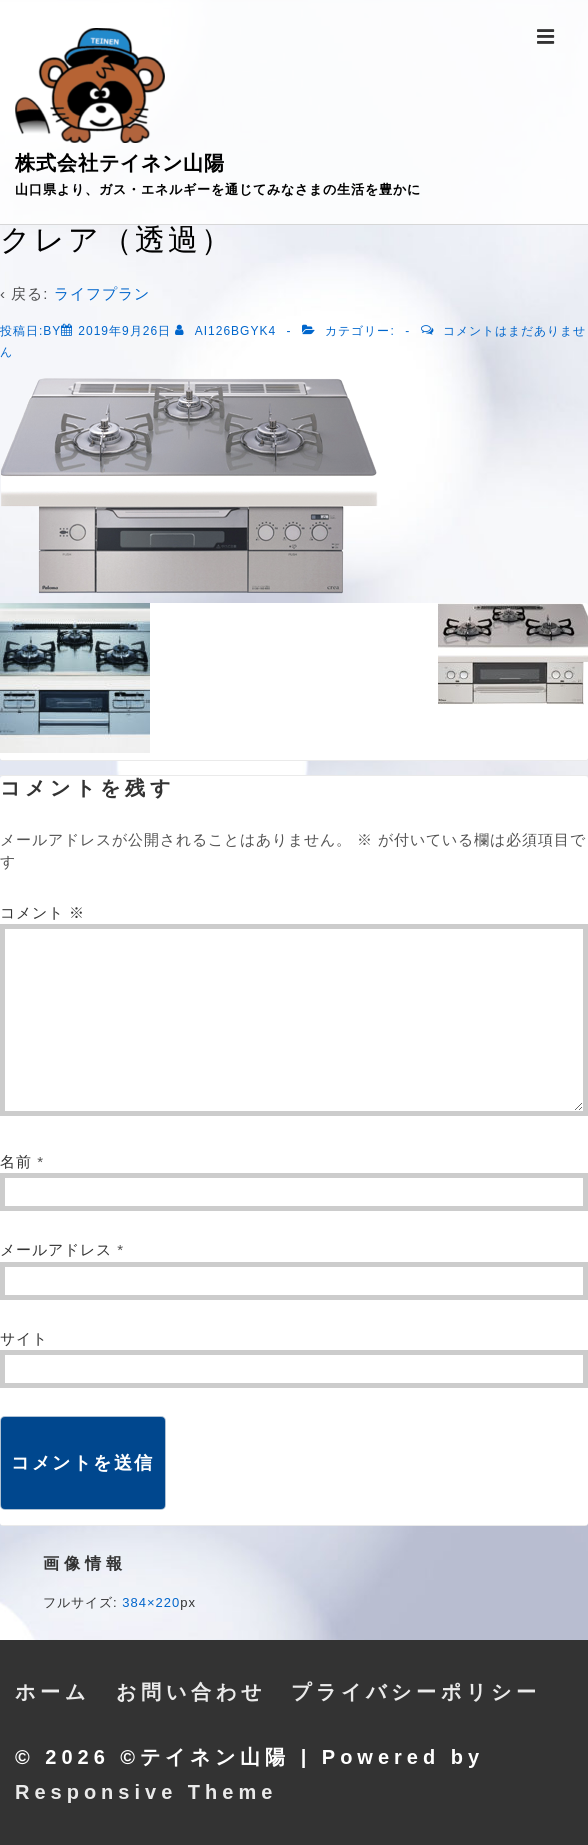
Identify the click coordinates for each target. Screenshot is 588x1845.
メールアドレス (56, 1249)
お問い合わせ (191, 1692)
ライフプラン (102, 293)
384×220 (151, 1602)
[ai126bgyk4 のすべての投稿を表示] (227, 331)
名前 (16, 1161)
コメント (42, 912)
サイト (24, 1338)
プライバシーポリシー (416, 1692)
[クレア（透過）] (124, 331)
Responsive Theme (146, 1792)
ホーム (52, 1692)
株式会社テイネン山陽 (120, 163)
